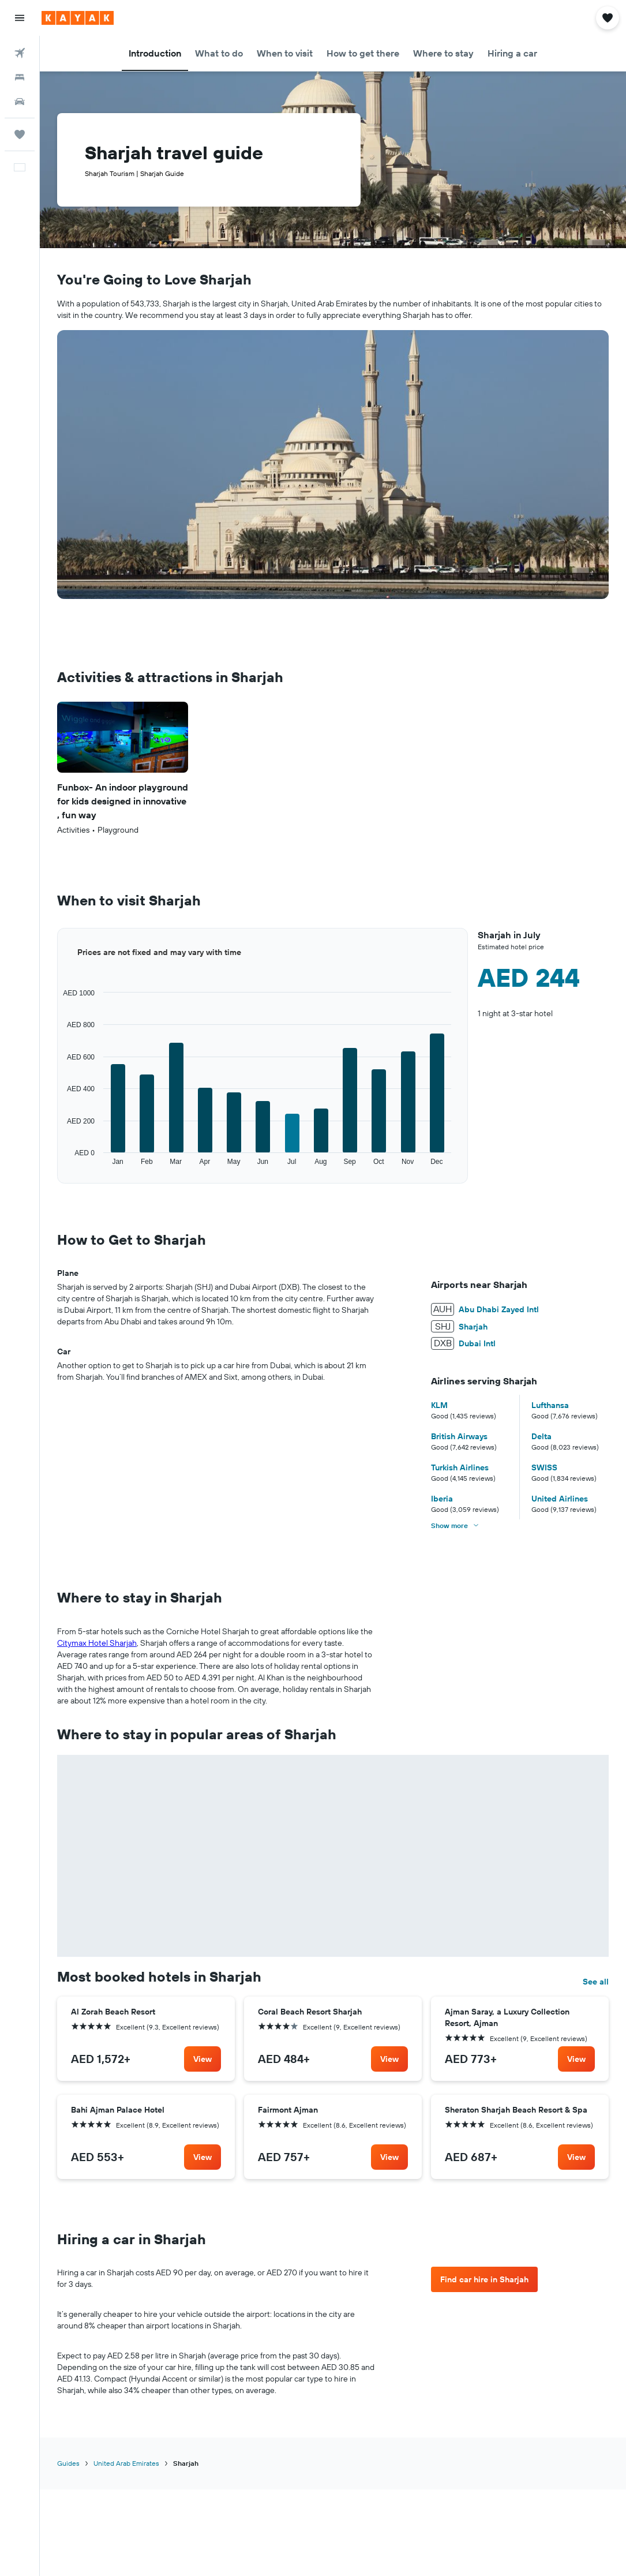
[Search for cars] (20, 101)
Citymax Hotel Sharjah (97, 1643)
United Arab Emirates (126, 2261)
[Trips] (20, 134)
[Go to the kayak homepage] (78, 18)
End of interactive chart (57, 1166)
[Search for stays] (20, 77)
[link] (202, 1857)
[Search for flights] (20, 53)
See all (596, 1779)
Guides (68, 2261)
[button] (19, 18)
